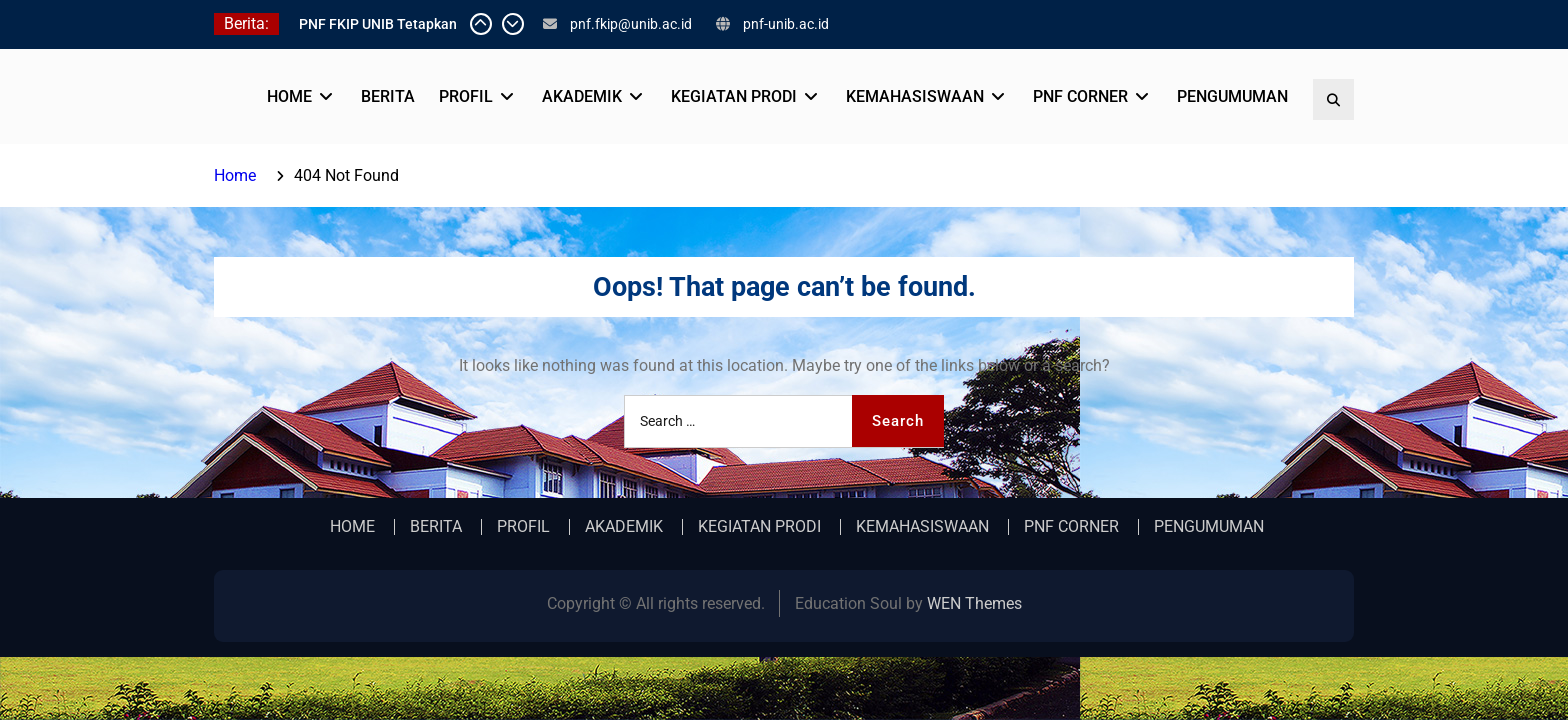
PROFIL (466, 96)
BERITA (388, 96)
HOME (289, 96)
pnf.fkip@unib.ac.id (631, 24)
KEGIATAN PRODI (734, 96)
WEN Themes (974, 603)
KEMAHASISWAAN (915, 96)
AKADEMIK (582, 96)
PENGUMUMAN (1232, 96)
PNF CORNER (1080, 96)
